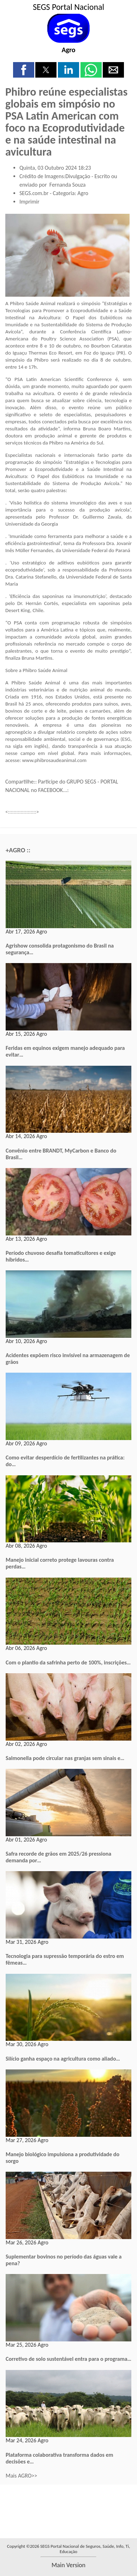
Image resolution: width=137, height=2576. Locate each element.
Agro (68, 50)
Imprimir (29, 201)
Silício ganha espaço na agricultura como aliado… (63, 2058)
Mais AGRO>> (21, 2475)
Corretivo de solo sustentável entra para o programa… (68, 2359)
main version (68, 2565)
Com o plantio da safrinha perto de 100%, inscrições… (68, 1662)
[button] (23, 70)
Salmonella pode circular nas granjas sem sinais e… (65, 1758)
